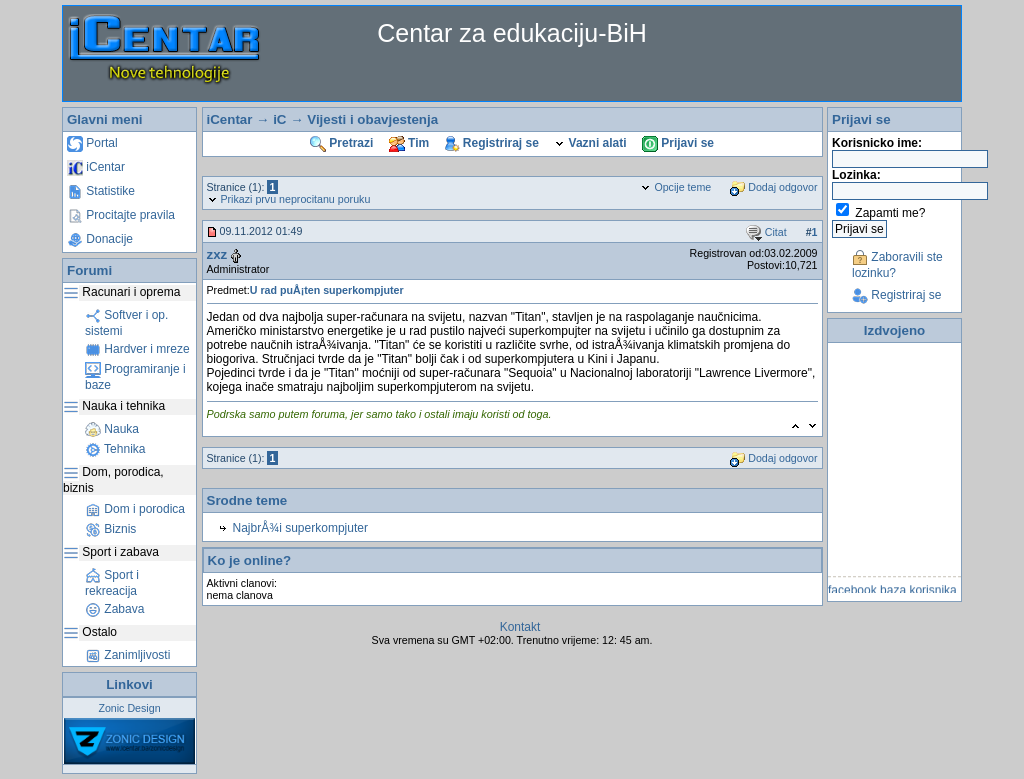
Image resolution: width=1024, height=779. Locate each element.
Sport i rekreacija (112, 583)
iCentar (96, 167)
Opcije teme (675, 187)
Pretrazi (341, 143)
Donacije (100, 239)
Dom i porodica (135, 509)
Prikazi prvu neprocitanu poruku (289, 199)
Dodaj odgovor (773, 187)
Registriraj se (492, 143)
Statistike (101, 191)
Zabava (114, 609)
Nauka (112, 429)
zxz (217, 254)
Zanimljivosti (127, 655)
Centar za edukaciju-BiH (512, 33)
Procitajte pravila (121, 215)
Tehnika (115, 449)
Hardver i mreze (137, 349)
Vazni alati (590, 143)
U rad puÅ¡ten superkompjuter (327, 290)
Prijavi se (678, 143)
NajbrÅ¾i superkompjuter (300, 528)
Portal (92, 143)
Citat (766, 232)
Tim (409, 143)
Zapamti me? (890, 213)
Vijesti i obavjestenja (372, 119)
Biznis (110, 529)
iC (279, 119)
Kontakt (520, 627)
